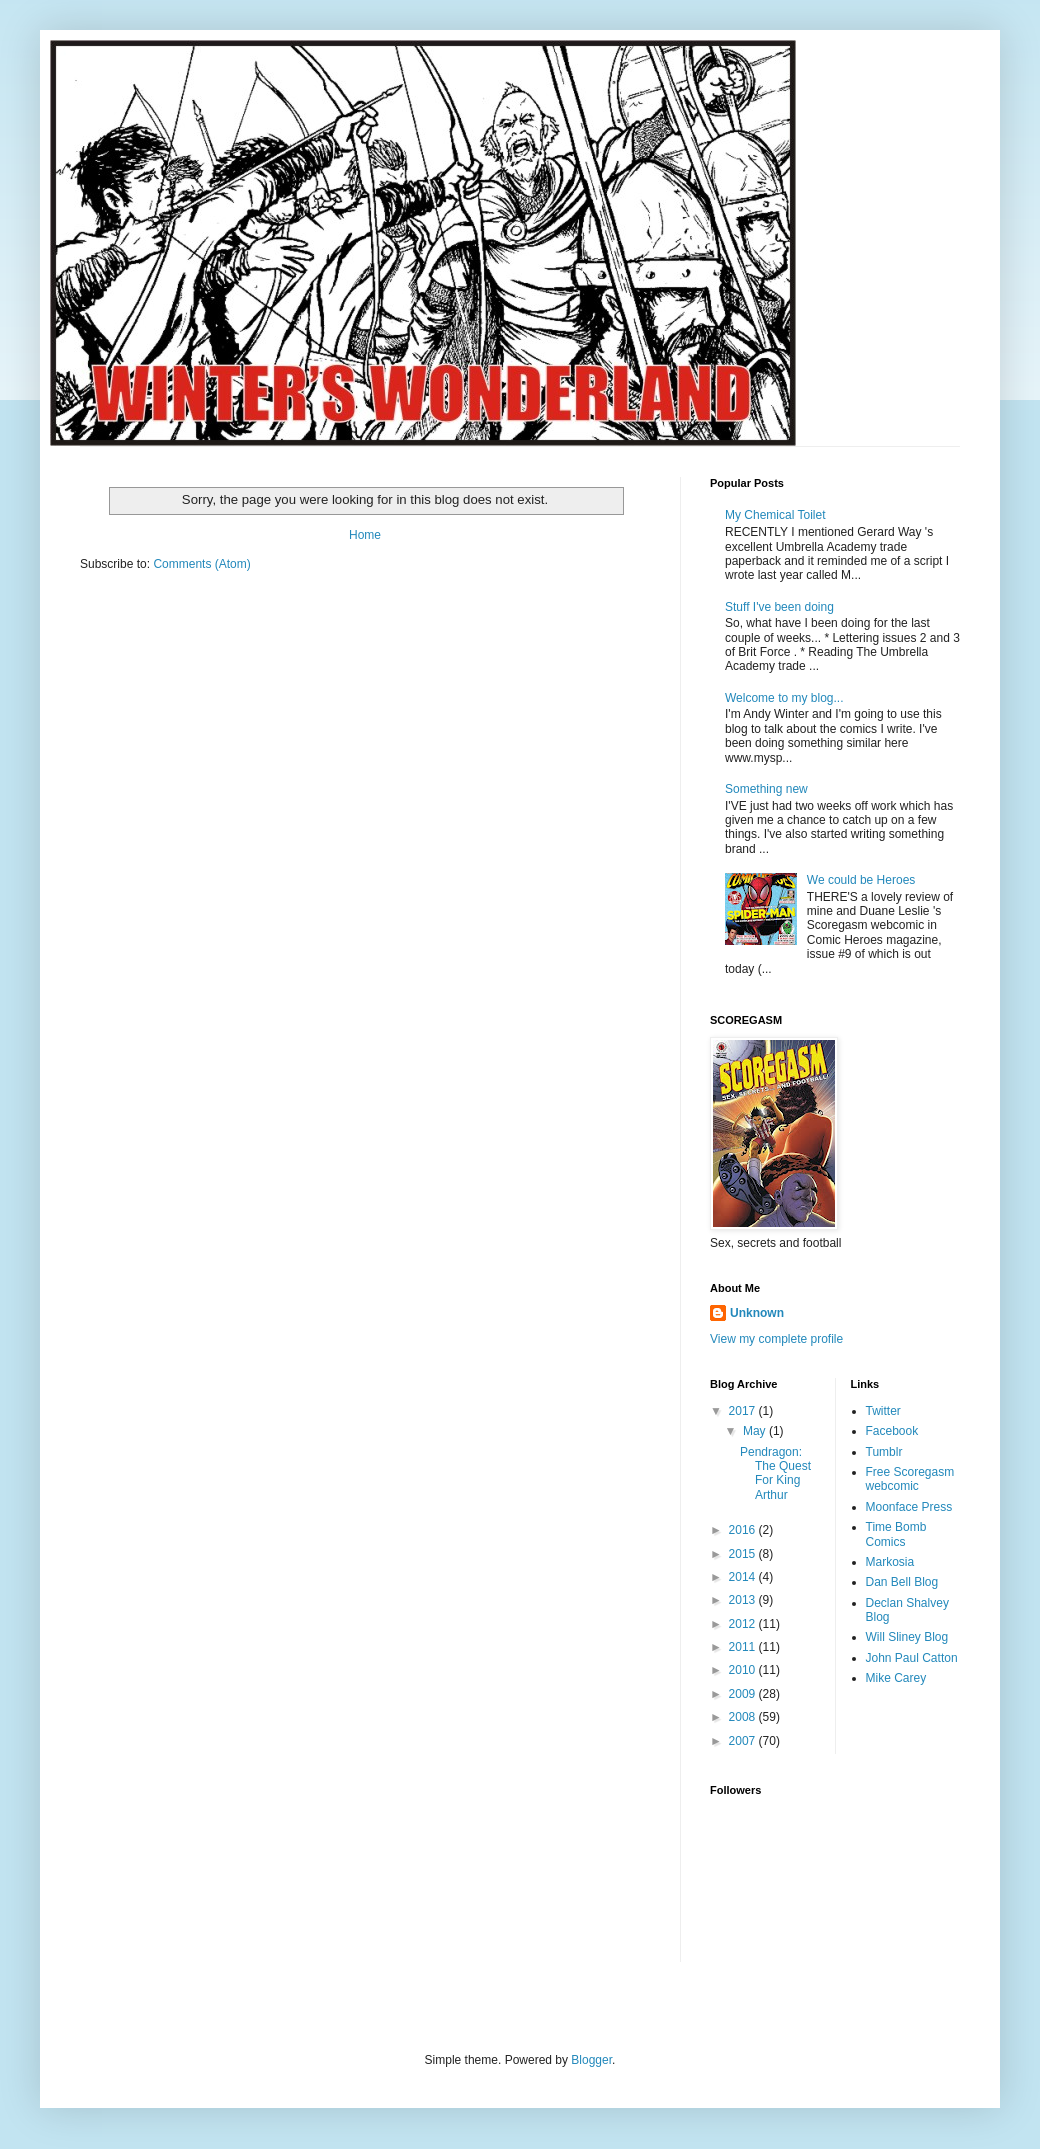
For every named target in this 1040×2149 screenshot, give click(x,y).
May (756, 1431)
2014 (744, 1577)
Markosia (890, 1562)
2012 (744, 1624)
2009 (744, 1694)
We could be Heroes (861, 880)
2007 (744, 1741)
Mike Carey (896, 1678)
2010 (744, 1670)
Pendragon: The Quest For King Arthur (775, 1473)
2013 (744, 1600)
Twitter (883, 1411)
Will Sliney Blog (907, 1637)
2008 (744, 1717)
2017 (744, 1411)
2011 (744, 1647)
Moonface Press (909, 1507)
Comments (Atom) (201, 564)
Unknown (757, 1313)
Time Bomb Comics (896, 1534)
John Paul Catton (912, 1658)
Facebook (892, 1431)
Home (365, 535)
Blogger (591, 2060)
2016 (744, 1530)
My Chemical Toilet (775, 515)
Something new (766, 789)
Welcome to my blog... (784, 698)
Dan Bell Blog (902, 1582)
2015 (744, 1554)
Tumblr (884, 1452)
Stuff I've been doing (779, 607)
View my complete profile (776, 1339)
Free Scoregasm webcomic (910, 1479)
